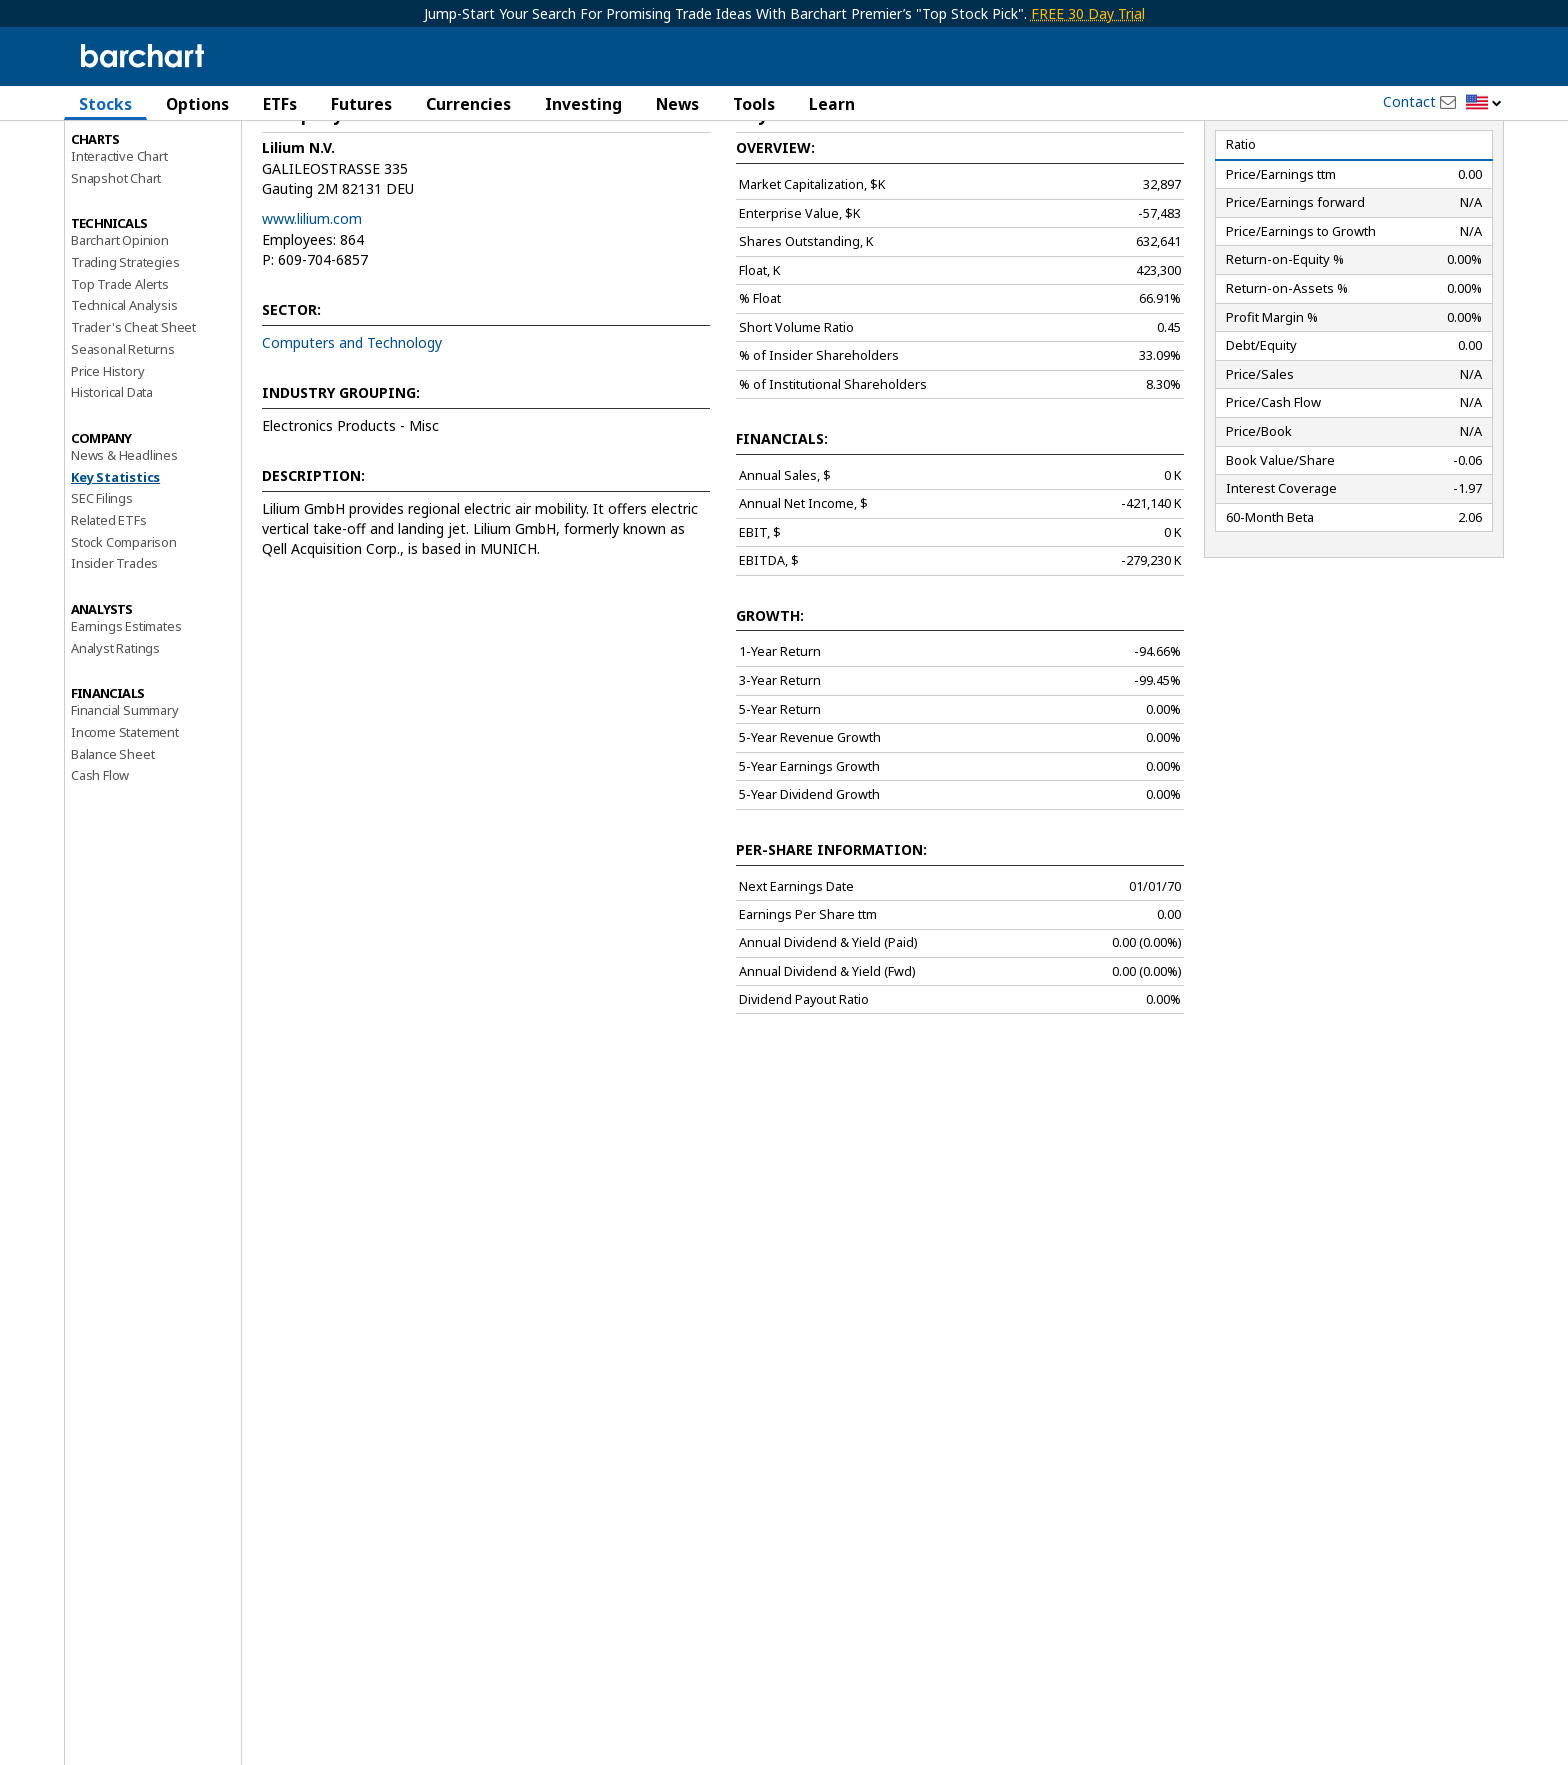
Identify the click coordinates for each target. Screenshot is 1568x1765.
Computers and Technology (352, 427)
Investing (583, 104)
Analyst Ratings (115, 733)
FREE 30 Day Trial (1088, 13)
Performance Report (130, 179)
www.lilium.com (312, 304)
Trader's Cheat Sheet (133, 413)
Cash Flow (100, 861)
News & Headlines (124, 540)
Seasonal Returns (123, 434)
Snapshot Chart (116, 263)
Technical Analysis (124, 391)
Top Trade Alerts (120, 369)
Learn (832, 104)
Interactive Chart (119, 241)
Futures (361, 104)
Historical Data (112, 478)
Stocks (105, 104)
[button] (1484, 103)
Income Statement (125, 817)
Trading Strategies (125, 347)
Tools (754, 104)
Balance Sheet (112, 839)
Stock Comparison (124, 627)
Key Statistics (115, 562)
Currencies (468, 104)
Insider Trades (114, 649)
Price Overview (115, 157)
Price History (107, 456)
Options (197, 104)
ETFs (280, 104)
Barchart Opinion (120, 326)
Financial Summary (125, 796)
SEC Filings (102, 584)
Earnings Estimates (126, 711)
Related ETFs (109, 605)
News (677, 104)
